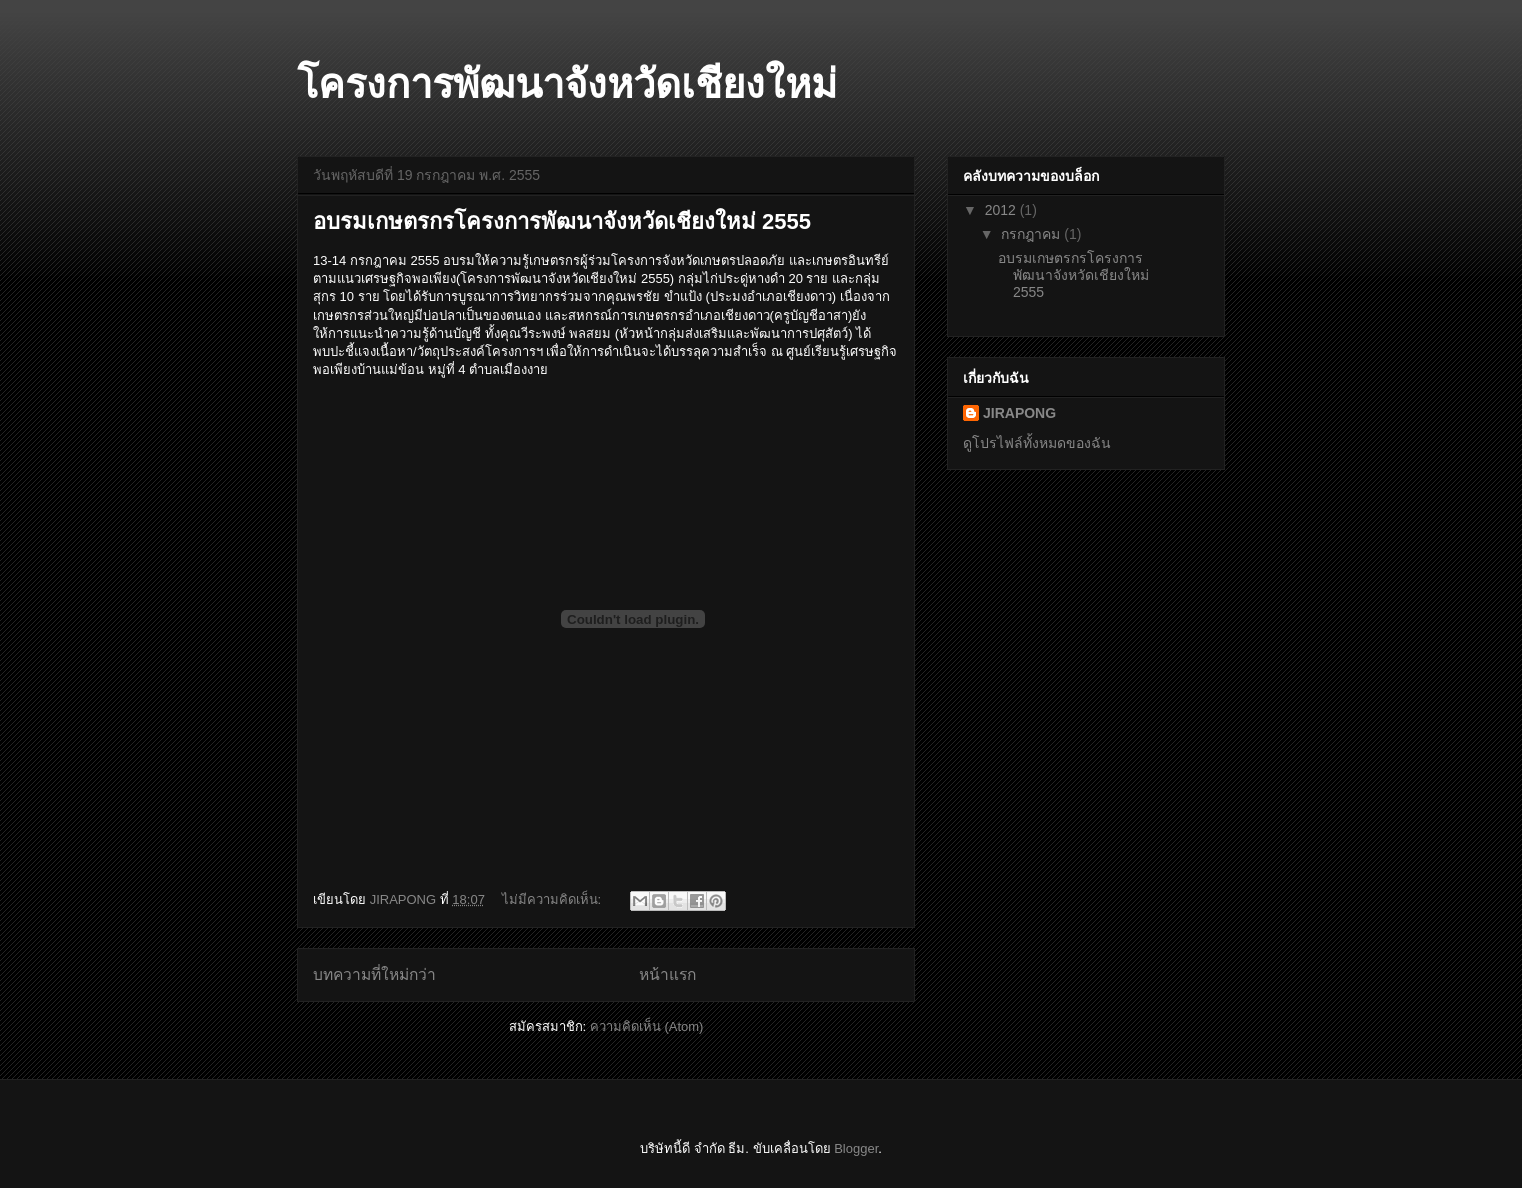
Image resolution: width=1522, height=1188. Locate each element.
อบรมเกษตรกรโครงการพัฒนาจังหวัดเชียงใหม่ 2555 (562, 221)
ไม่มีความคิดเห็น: (553, 899)
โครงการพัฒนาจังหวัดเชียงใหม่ (567, 84)
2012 (1002, 210)
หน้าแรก (667, 974)
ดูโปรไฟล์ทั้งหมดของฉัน (1037, 443)
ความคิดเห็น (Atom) (647, 1026)
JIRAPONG (1019, 413)
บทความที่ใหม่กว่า (374, 974)
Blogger (856, 1148)
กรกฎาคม (1032, 234)
